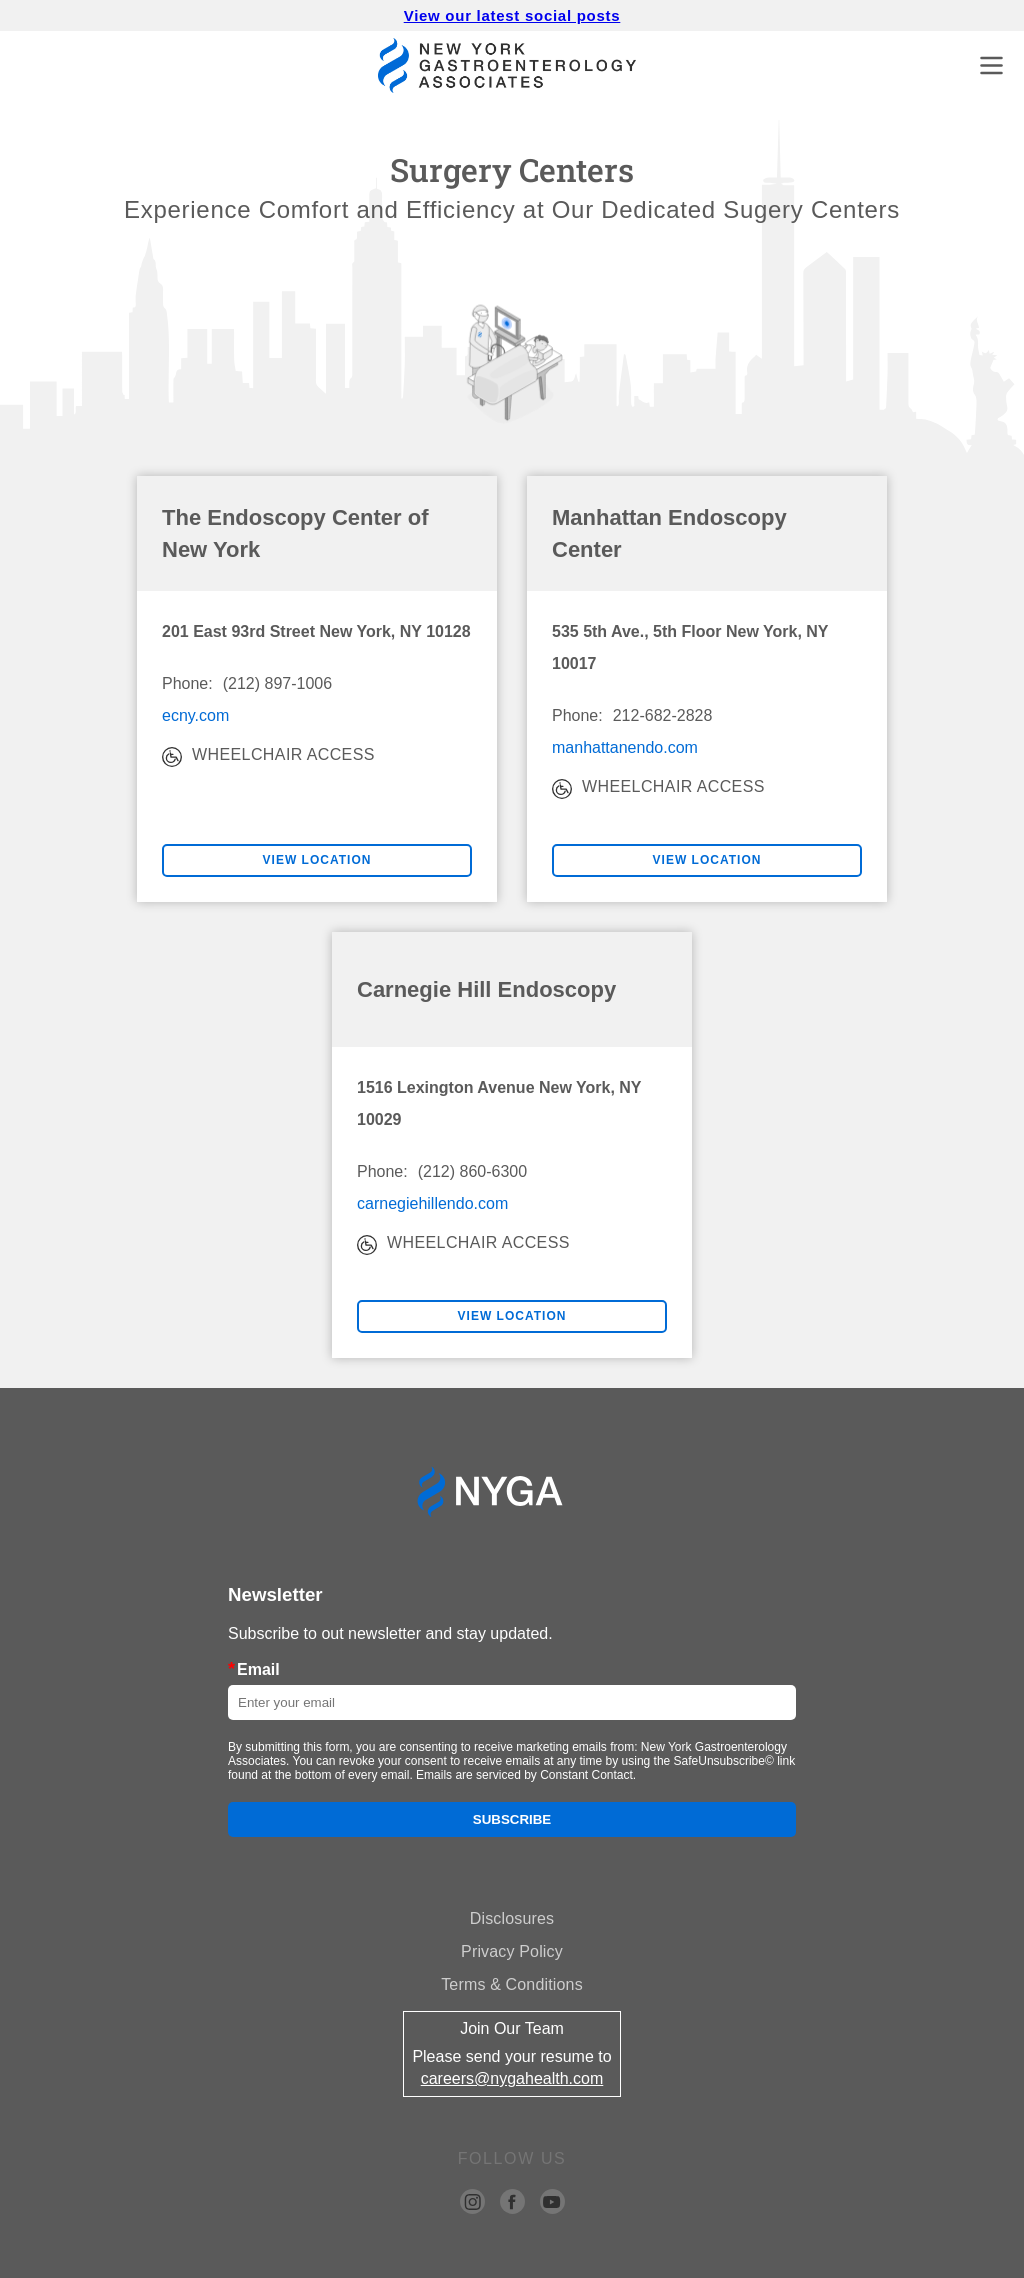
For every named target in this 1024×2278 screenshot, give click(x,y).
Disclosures (512, 1918)
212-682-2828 (663, 715)
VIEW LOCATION (317, 860)
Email (254, 1669)
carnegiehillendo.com (432, 1203)
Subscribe (512, 1819)
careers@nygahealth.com (512, 2078)
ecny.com (195, 715)
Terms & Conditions (512, 1984)
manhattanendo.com (625, 747)
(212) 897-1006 (277, 683)
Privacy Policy (512, 1951)
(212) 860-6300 (472, 1171)
